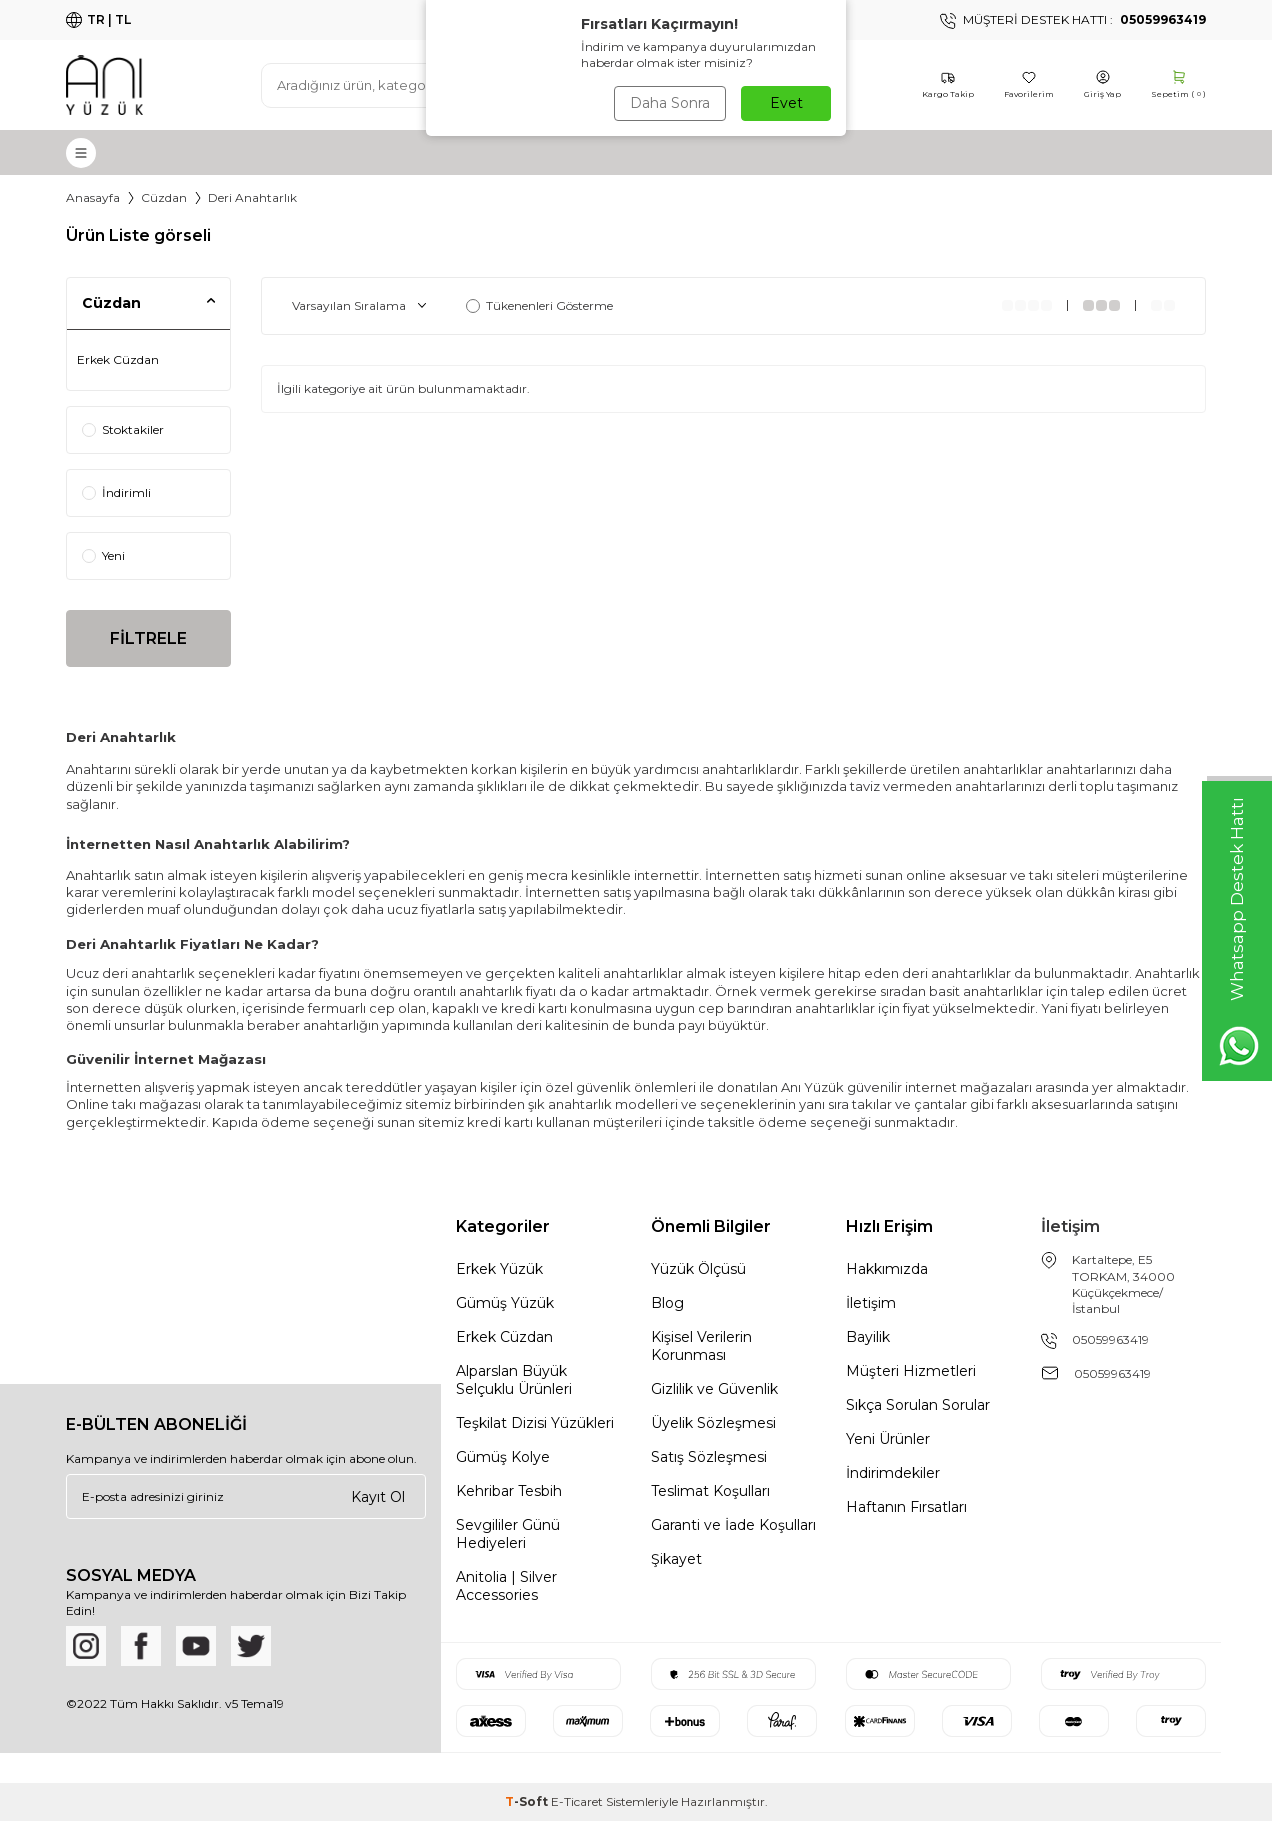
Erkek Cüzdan (118, 359)
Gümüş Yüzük (505, 1303)
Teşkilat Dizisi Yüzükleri (535, 1423)
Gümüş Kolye (503, 1457)
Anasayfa (93, 197)
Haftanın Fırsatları (906, 1507)
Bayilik (868, 1337)
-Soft (528, 1801)
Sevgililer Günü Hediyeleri (508, 1534)
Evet (786, 103)
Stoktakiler (123, 429)
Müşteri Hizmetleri (911, 1371)
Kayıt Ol (378, 1496)
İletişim (871, 1303)
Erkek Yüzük (499, 1269)
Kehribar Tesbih (509, 1491)
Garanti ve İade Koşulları (733, 1525)
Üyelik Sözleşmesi (713, 1423)
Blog (667, 1303)
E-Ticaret (577, 1801)
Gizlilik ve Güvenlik (714, 1389)
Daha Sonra (670, 103)
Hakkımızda (887, 1269)
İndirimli (116, 492)
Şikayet (676, 1559)
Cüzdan (164, 197)
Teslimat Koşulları (710, 1491)
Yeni (103, 555)
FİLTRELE (148, 638)
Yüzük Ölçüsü (698, 1269)
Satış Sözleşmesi (709, 1457)
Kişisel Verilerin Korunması (701, 1346)
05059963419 (1110, 1339)
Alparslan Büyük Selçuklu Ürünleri (514, 1380)
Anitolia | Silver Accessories (506, 1586)
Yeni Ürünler (888, 1439)
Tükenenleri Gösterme (539, 305)
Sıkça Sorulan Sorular (918, 1405)
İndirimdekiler (893, 1473)
